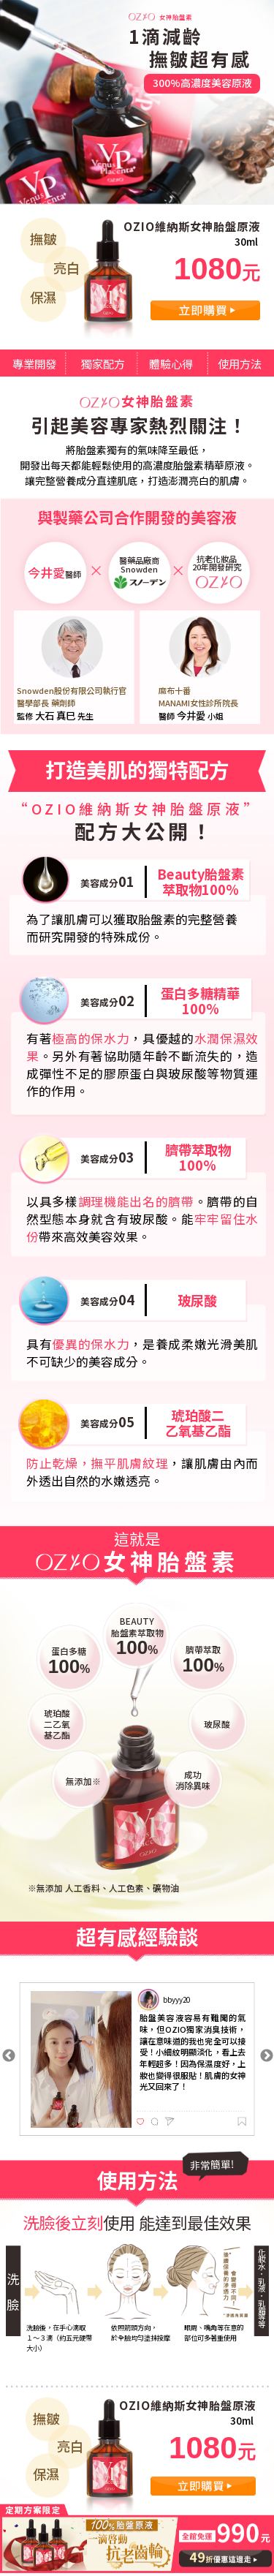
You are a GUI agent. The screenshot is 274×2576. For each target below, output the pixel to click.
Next (266, 2056)
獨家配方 (103, 363)
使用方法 (240, 363)
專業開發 (34, 363)
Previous (8, 2056)
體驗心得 (171, 363)
